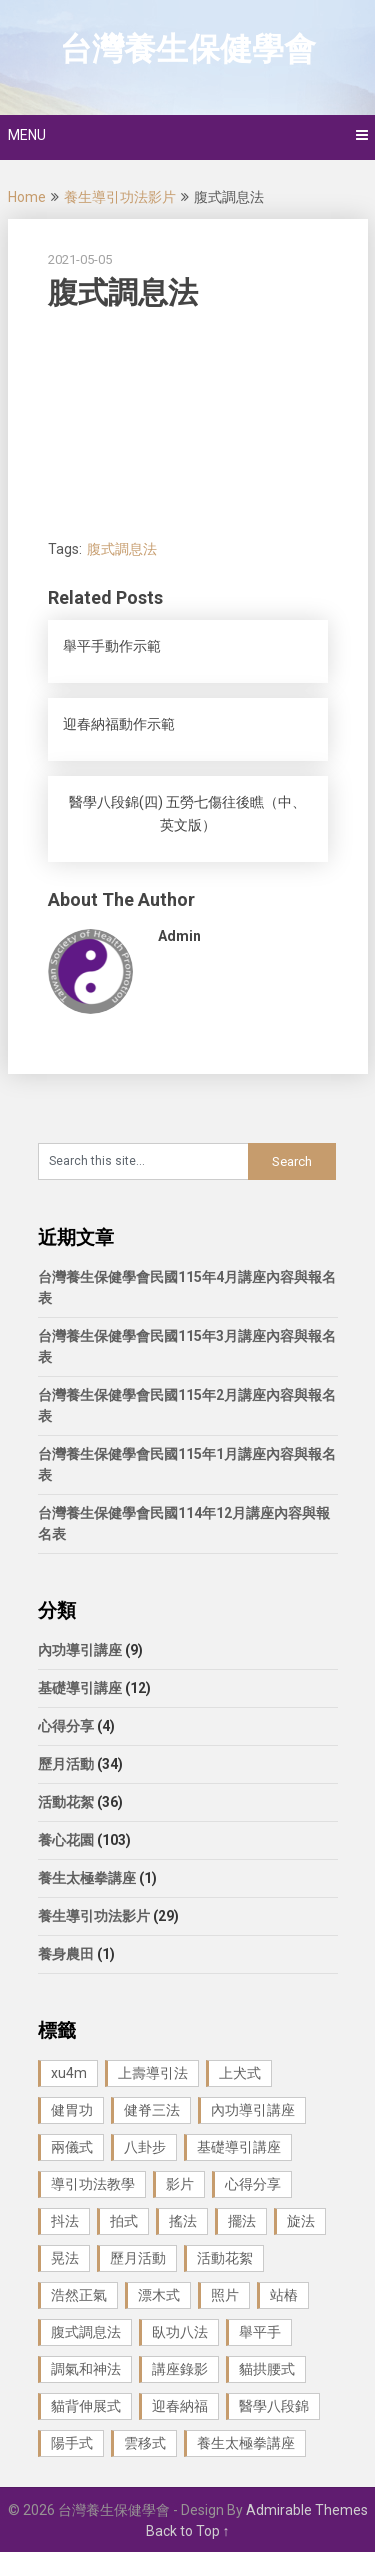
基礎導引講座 (80, 1688)
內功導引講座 (80, 1650)
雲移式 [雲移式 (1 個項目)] (145, 2443)
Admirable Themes (307, 2510)
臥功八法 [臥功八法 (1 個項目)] (180, 2332)
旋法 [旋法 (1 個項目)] (301, 2221)
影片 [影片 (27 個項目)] (180, 2184)
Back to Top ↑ (188, 2531)
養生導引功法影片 (120, 197)
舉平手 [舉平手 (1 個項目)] (260, 2332)
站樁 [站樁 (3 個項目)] (284, 2295)
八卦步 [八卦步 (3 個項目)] (145, 2147)
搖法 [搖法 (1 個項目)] (183, 2221)
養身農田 (66, 1954)
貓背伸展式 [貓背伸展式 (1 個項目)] (86, 2406)
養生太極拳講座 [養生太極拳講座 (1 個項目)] (246, 2443)
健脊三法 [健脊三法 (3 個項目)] (152, 2110)
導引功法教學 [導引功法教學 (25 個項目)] (93, 2184)
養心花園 (66, 1840)
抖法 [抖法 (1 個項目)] (65, 2221)
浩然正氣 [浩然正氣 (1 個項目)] (79, 2295)
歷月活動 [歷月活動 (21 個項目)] (138, 2258)
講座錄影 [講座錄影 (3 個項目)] (180, 2369)
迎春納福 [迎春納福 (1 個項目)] (180, 2406)
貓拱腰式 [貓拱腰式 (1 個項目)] (267, 2369)
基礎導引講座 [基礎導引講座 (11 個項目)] (239, 2147)
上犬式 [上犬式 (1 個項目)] (240, 2073)
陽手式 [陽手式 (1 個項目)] (72, 2443)
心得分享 (66, 1726)
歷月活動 (66, 1764)
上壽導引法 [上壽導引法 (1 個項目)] (153, 2073)
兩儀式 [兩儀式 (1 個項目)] (72, 2147)
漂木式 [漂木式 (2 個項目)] (159, 2295)
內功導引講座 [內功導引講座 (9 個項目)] (253, 2110)
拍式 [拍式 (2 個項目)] (124, 2221)
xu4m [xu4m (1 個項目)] (69, 2073)
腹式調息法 (122, 549)
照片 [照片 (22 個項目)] (225, 2295)
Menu (27, 135)
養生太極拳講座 (87, 1878)
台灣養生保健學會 (188, 49)
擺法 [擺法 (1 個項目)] (242, 2221)
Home (27, 197)
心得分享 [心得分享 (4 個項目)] (253, 2184)
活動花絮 (66, 1802)
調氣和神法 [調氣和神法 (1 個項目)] (86, 2369)
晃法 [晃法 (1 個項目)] (65, 2258)
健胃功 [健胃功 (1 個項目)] (72, 2110)
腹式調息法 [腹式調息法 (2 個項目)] (86, 2332)
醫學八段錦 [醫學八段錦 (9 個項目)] (274, 2406)
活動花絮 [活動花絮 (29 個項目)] (225, 2258)
